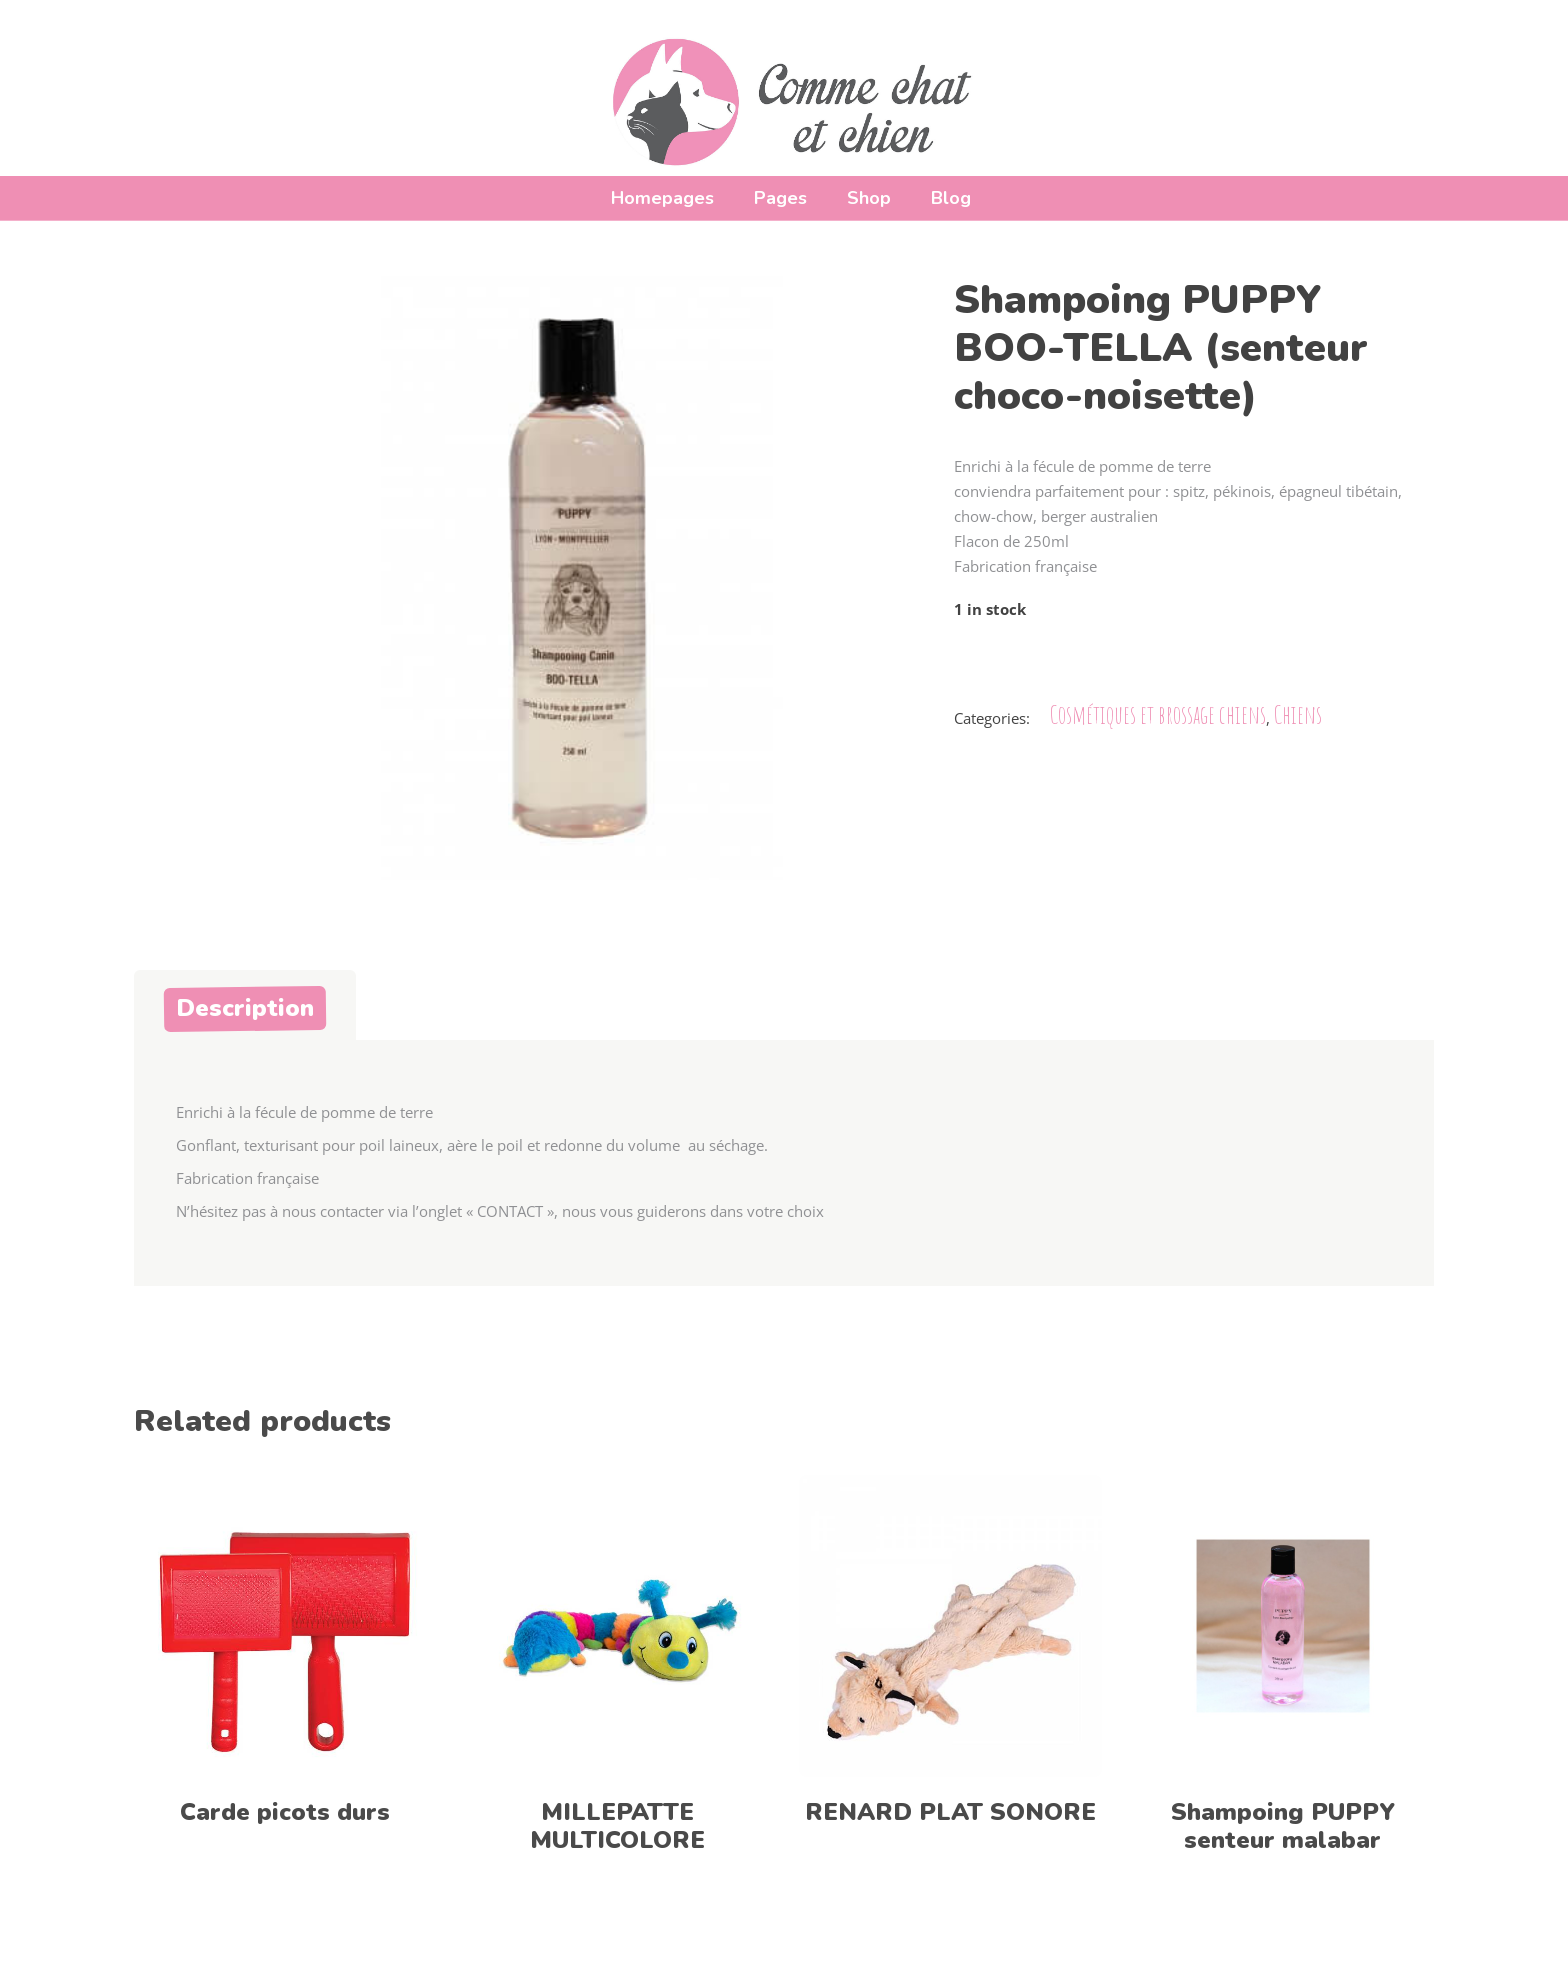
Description (245, 1008)
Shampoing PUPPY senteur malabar (1283, 1826)
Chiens (1298, 714)
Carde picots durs (285, 1812)
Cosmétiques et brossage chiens (1158, 714)
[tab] (245, 1005)
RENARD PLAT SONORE (950, 1812)
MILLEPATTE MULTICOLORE (617, 1826)
